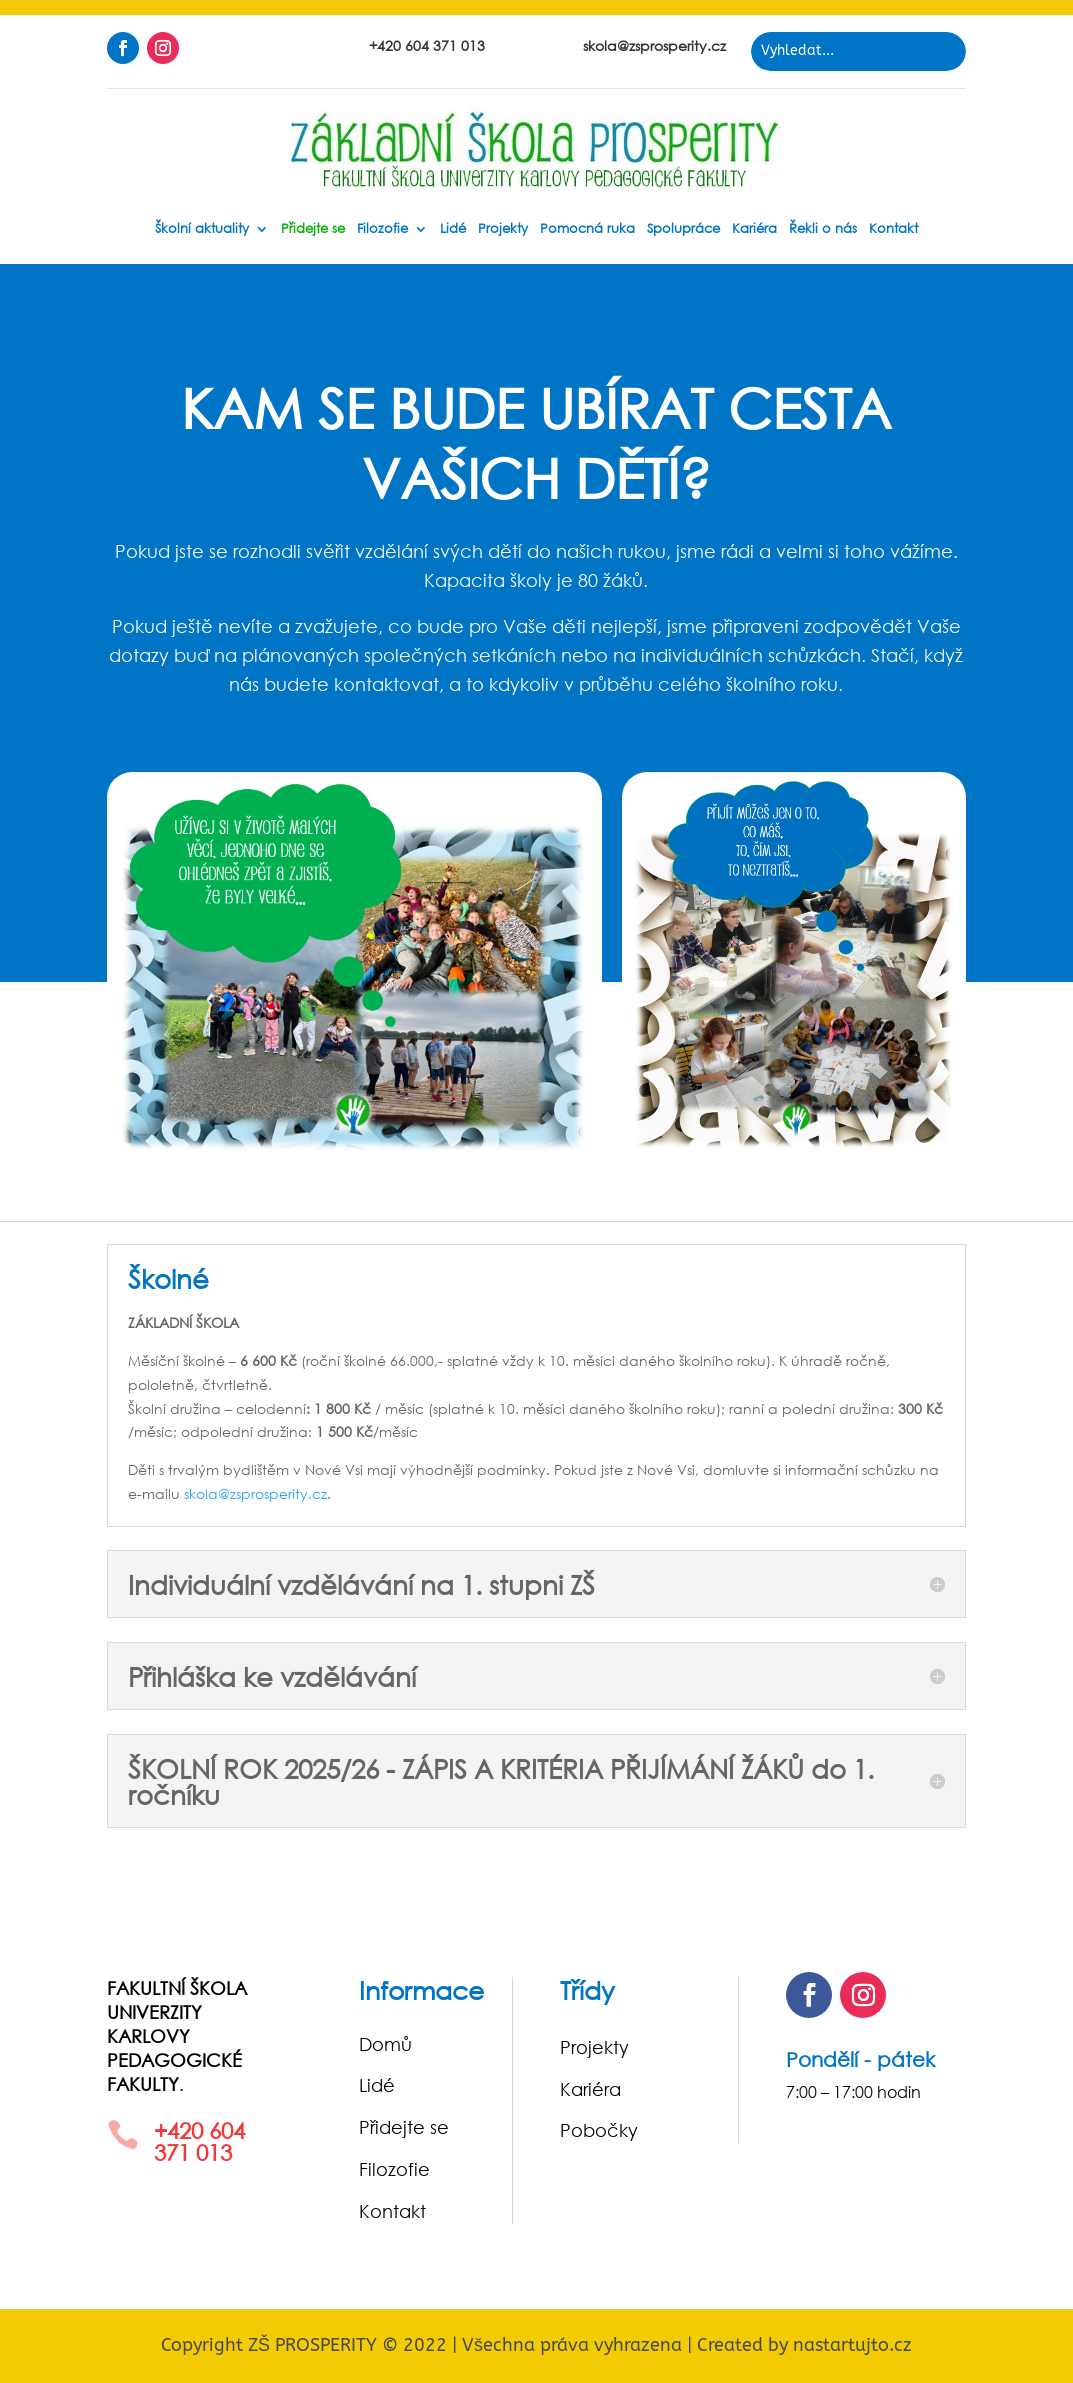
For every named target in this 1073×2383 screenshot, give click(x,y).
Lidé (453, 229)
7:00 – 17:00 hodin (853, 2091)
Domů (385, 2044)
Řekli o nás (823, 229)
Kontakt (893, 229)
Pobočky (599, 2130)
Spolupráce (683, 229)
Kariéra (754, 229)
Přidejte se (313, 229)
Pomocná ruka (587, 229)
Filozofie (382, 229)
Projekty (503, 229)
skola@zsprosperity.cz (255, 1493)
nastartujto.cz (852, 2345)
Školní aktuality (202, 229)
